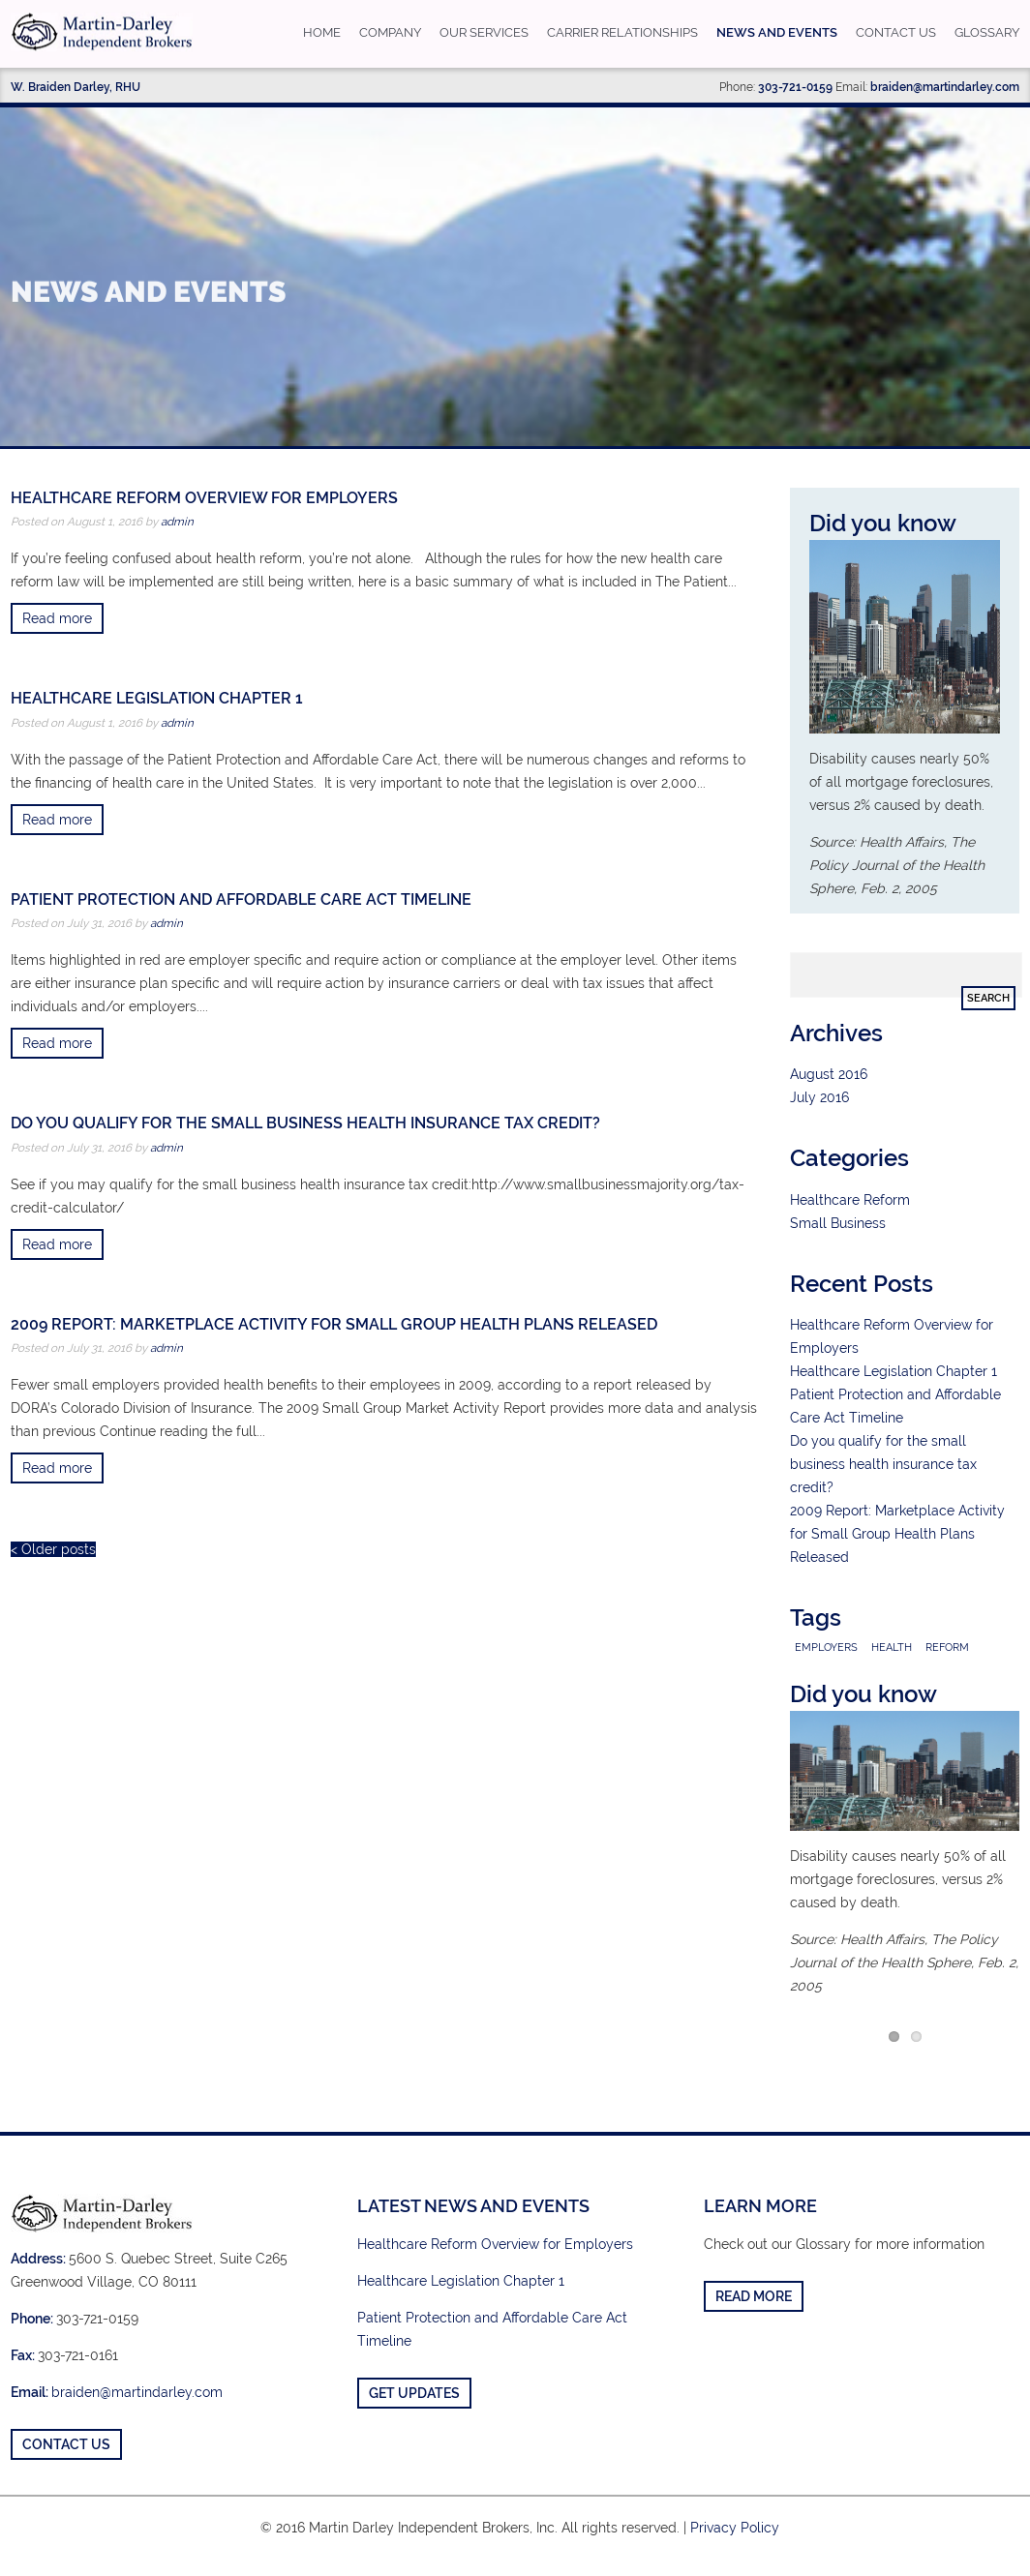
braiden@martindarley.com (944, 87)
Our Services (484, 32)
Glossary (986, 32)
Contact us (896, 32)
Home (322, 32)
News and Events (776, 32)
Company (390, 32)
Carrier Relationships (622, 32)
